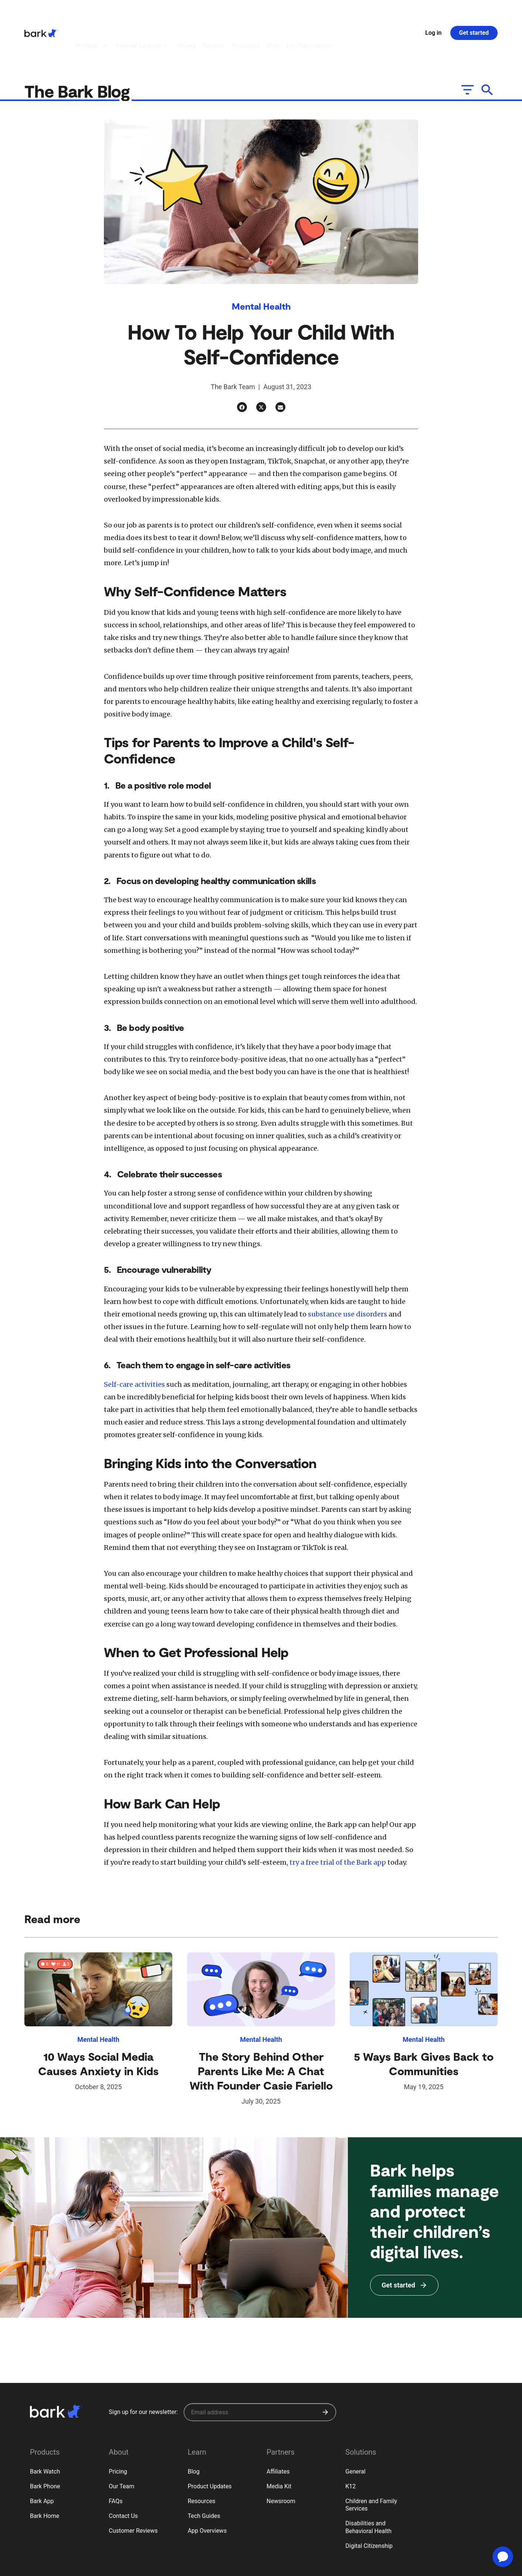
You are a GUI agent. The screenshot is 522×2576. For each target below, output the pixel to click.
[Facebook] (242, 366)
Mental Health (261, 265)
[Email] (280, 366)
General (355, 2430)
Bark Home (44, 2475)
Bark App (42, 2460)
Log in (433, 12)
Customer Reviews (133, 2490)
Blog (194, 2430)
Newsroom (281, 2460)
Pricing (118, 2430)
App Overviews (207, 2490)
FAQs (115, 2460)
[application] (503, 2557)
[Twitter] (261, 366)
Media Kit (279, 2445)
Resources (202, 2460)
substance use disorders (346, 1273)
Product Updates (210, 2445)
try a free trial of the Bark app (337, 1821)
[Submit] (325, 2371)
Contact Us (123, 2475)
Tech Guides (204, 2475)
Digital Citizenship (369, 2505)
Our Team (121, 2445)
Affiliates (278, 2430)
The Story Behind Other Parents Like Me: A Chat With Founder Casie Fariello (261, 2030)
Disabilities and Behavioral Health (368, 2486)
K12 (350, 2445)
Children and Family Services (371, 2464)
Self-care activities (134, 1343)
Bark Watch (45, 2430)
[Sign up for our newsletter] (260, 2371)
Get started (474, 12)
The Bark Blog (79, 50)
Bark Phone (45, 2445)
